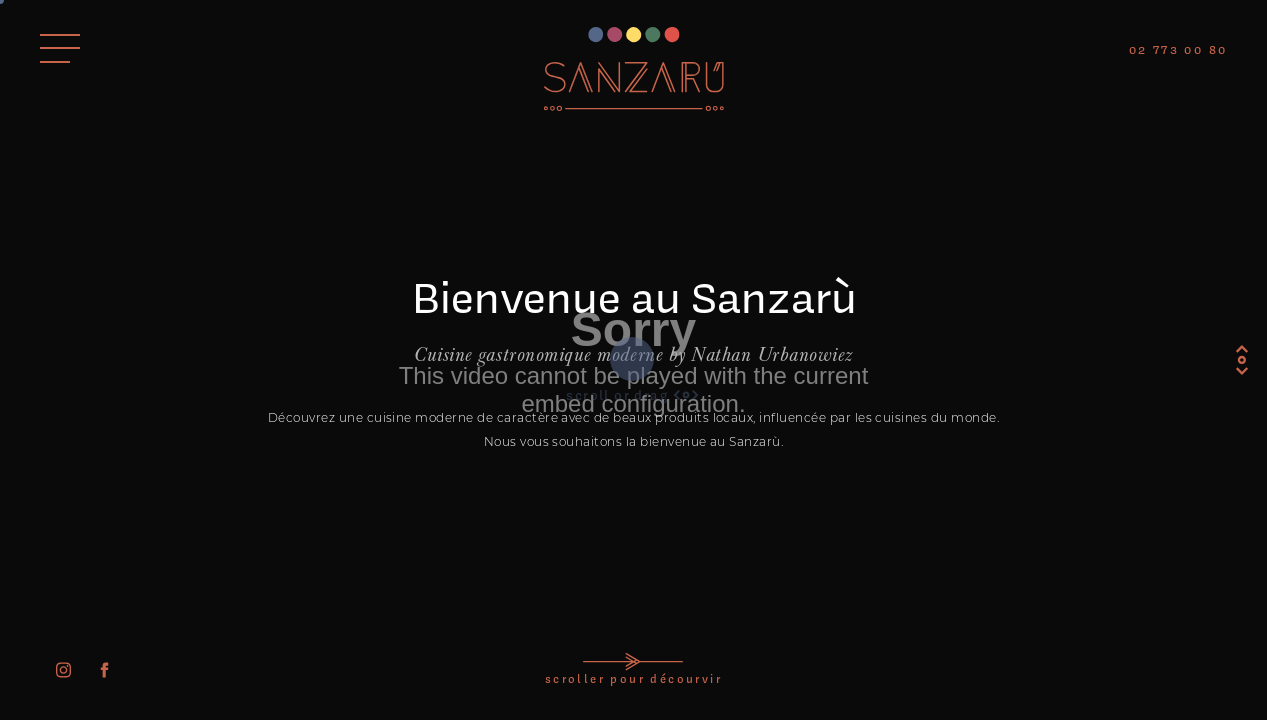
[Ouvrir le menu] (60, 49)
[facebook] (104, 670)
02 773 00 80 (1178, 50)
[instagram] (63, 670)
